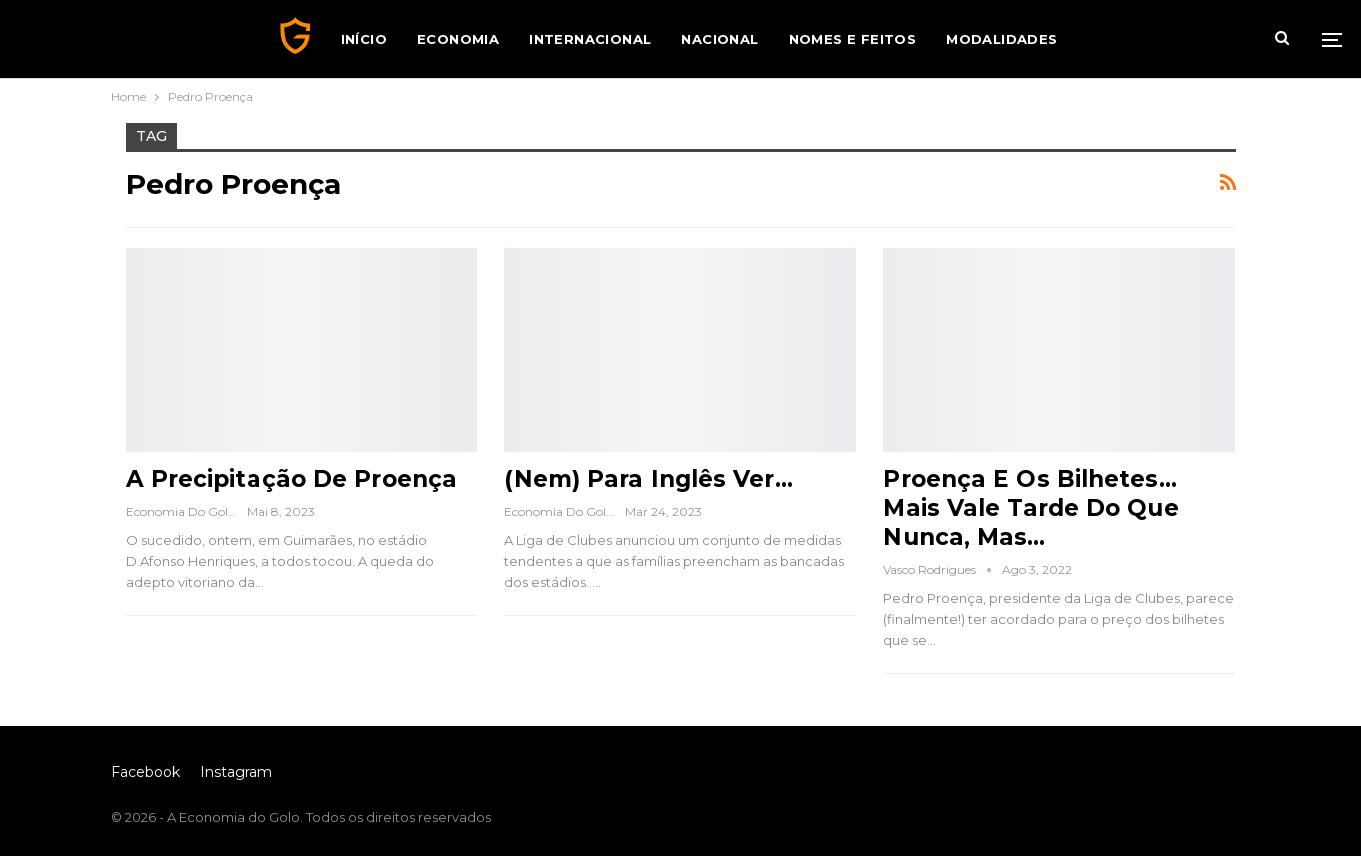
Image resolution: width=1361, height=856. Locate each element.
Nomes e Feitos (853, 39)
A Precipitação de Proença (292, 479)
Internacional (590, 39)
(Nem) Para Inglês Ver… (648, 479)
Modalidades (1001, 39)
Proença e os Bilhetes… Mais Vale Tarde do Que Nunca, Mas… (1030, 508)
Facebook (145, 772)
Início (364, 39)
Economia (458, 39)
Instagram (236, 772)
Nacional (719, 39)
